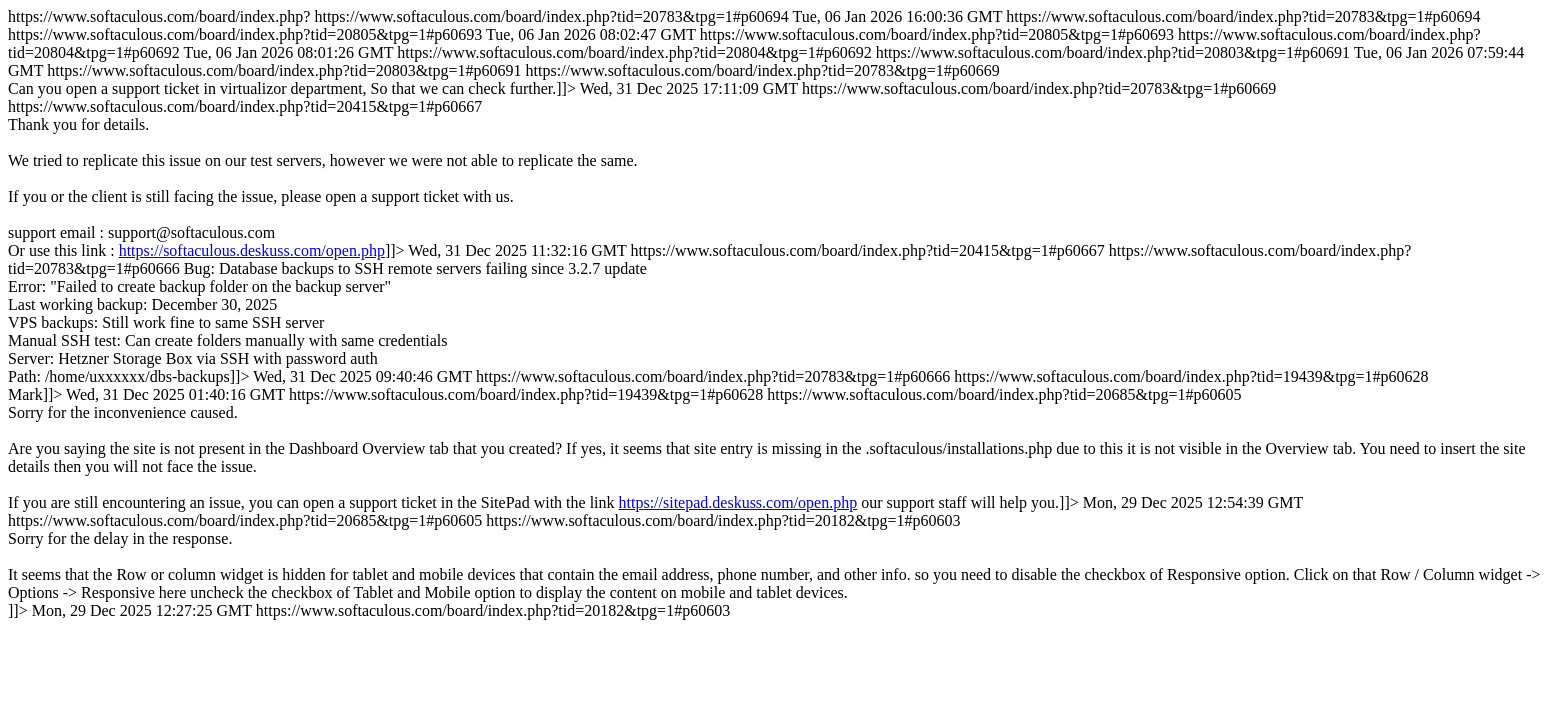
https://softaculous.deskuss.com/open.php (252, 250)
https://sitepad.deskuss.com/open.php (738, 502)
